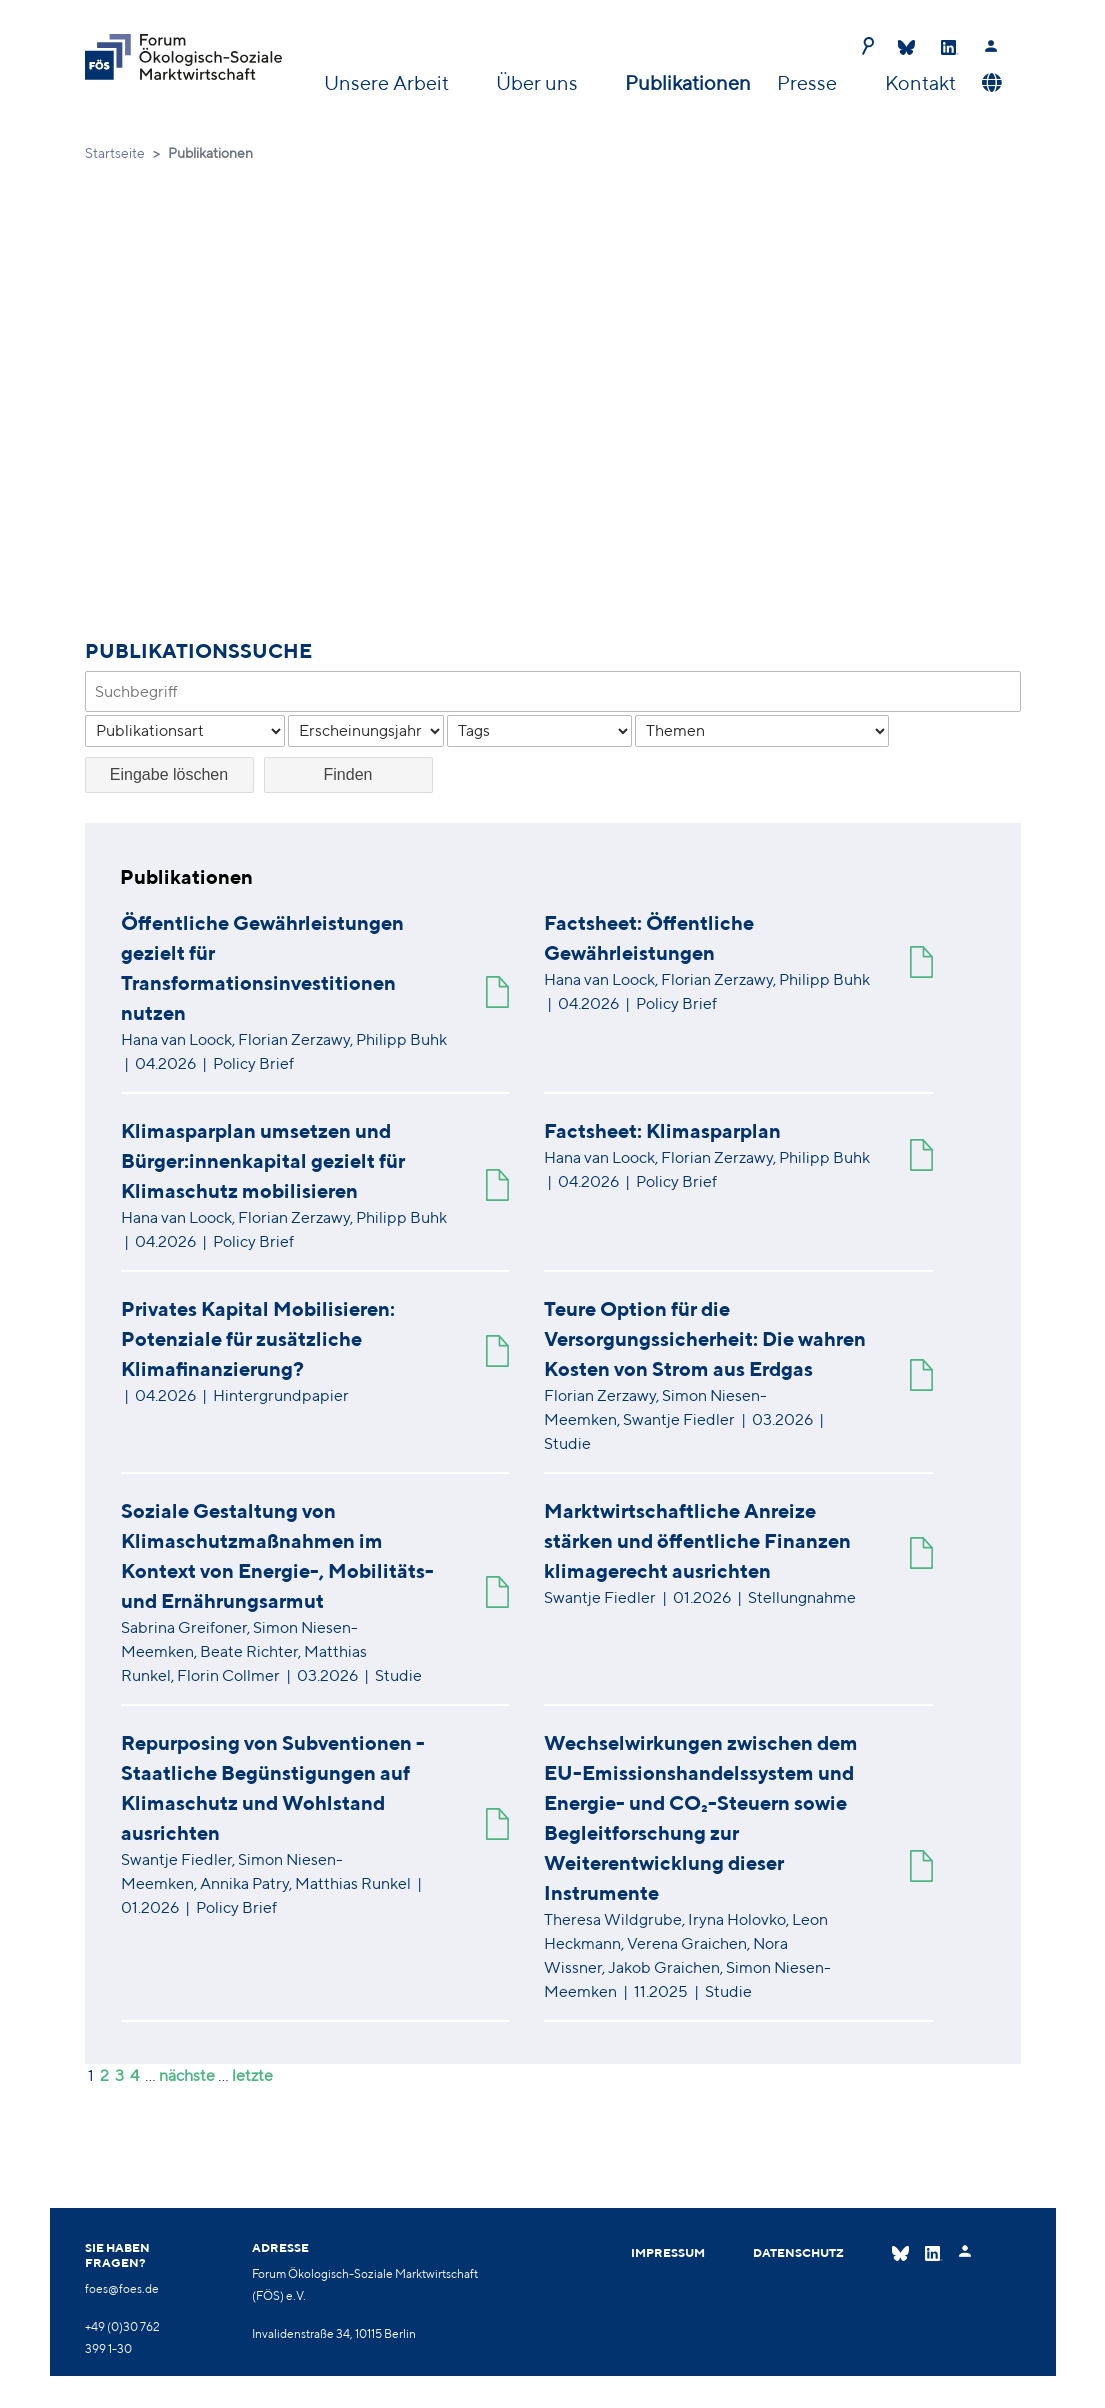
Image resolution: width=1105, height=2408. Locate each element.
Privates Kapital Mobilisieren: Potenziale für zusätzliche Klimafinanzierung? (258, 1338)
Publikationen (688, 82)
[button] (989, 83)
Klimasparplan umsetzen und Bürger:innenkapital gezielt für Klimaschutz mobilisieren (263, 1160)
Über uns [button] (539, 82)
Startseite (115, 153)
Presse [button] (809, 82)
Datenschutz (798, 2253)
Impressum (668, 2253)
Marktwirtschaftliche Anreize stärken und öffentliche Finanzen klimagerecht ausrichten (697, 1540)
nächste (187, 2075)
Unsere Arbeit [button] (388, 82)
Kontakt (920, 82)
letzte (252, 2075)
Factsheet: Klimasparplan (662, 1130)
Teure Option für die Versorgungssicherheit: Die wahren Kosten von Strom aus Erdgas (705, 1338)
